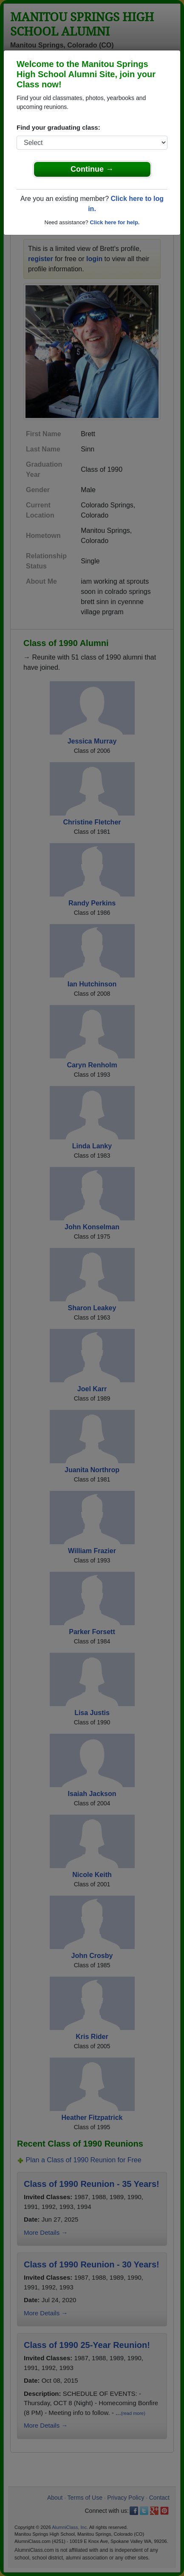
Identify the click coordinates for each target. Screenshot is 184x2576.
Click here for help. (114, 222)
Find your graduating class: (58, 127)
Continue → (92, 169)
